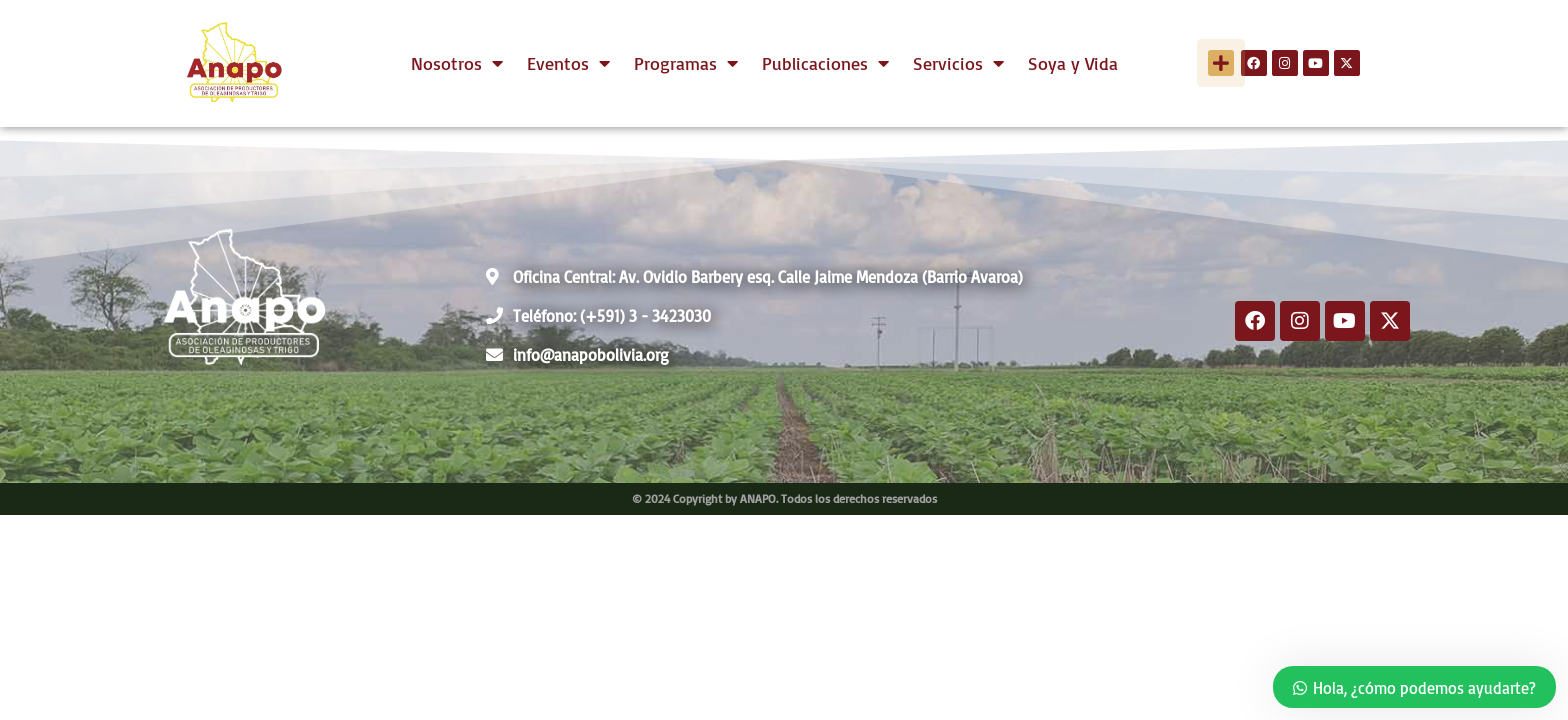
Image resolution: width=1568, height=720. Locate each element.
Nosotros (457, 63)
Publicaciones (825, 63)
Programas (686, 63)
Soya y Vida (1073, 63)
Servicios (958, 63)
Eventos (568, 63)
